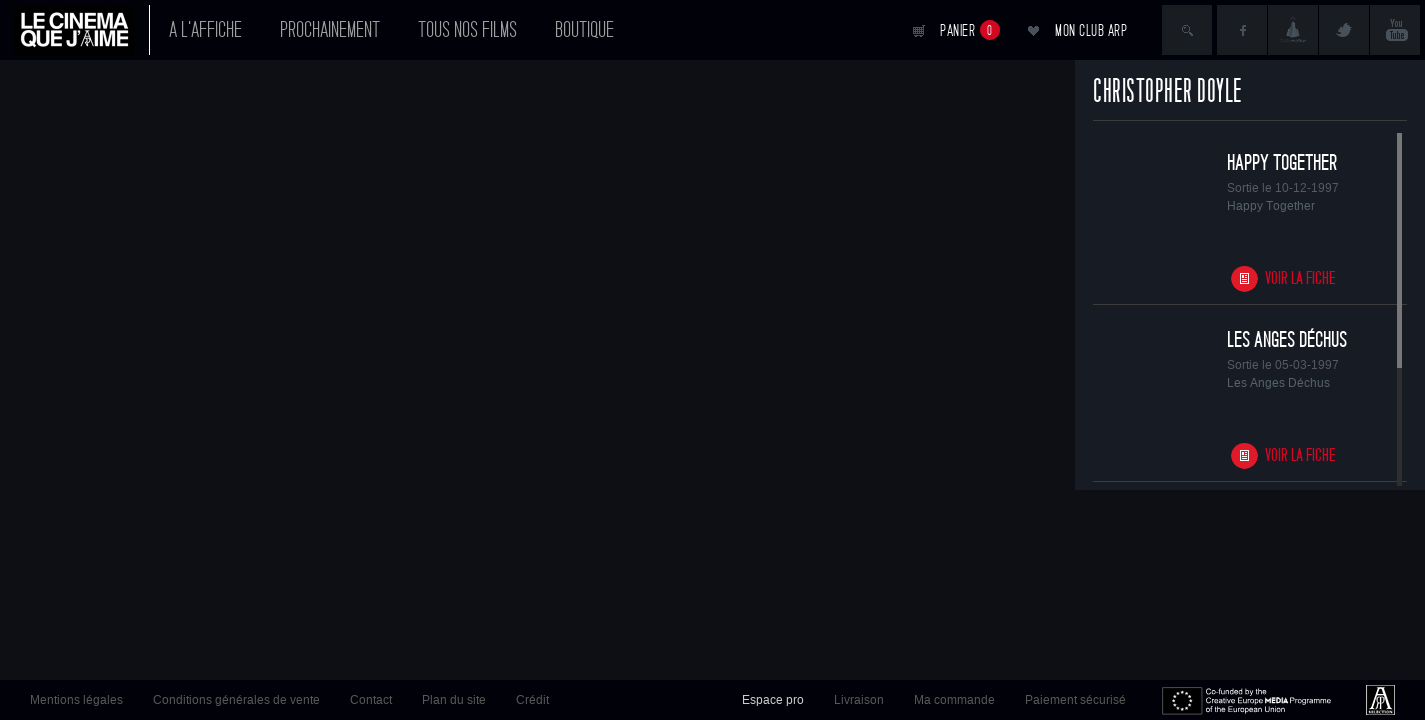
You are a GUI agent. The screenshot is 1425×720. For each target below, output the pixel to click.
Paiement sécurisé (1075, 700)
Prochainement (330, 30)
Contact (371, 700)
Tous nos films (467, 30)
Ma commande (954, 700)
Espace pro (773, 700)
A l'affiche (205, 30)
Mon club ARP (1091, 30)
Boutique (584, 30)
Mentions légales (76, 700)
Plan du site (454, 700)
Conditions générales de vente (236, 700)
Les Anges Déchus (1287, 340)
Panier (970, 30)
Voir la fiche (1300, 278)
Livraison (859, 700)
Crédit (532, 700)
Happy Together (1282, 163)
